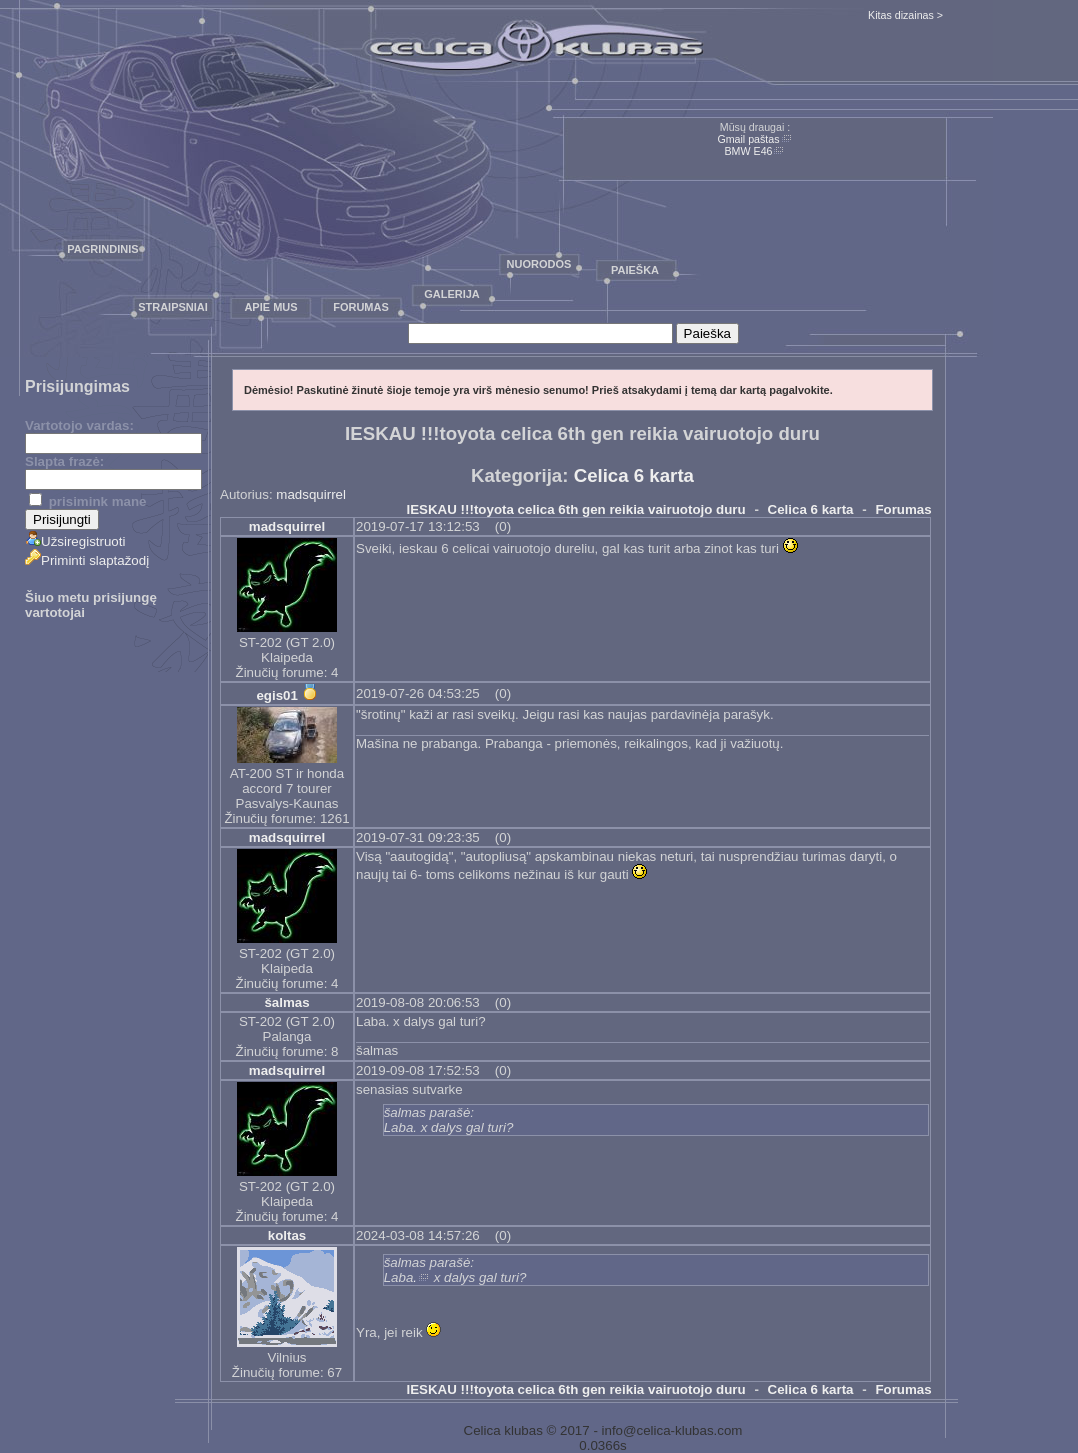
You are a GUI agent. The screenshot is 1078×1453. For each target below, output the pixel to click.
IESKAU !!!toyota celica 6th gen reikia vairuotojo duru (576, 509)
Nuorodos (539, 264)
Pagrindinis (102, 249)
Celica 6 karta (634, 475)
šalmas (286, 1002)
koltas (287, 1235)
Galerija (452, 294)
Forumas (361, 307)
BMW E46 (749, 151)
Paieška (635, 270)
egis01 (277, 695)
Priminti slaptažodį (87, 560)
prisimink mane (87, 501)
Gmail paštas (748, 139)
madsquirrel (311, 494)
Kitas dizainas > (905, 15)
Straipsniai (173, 307)
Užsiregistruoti (75, 541)
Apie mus (270, 307)
